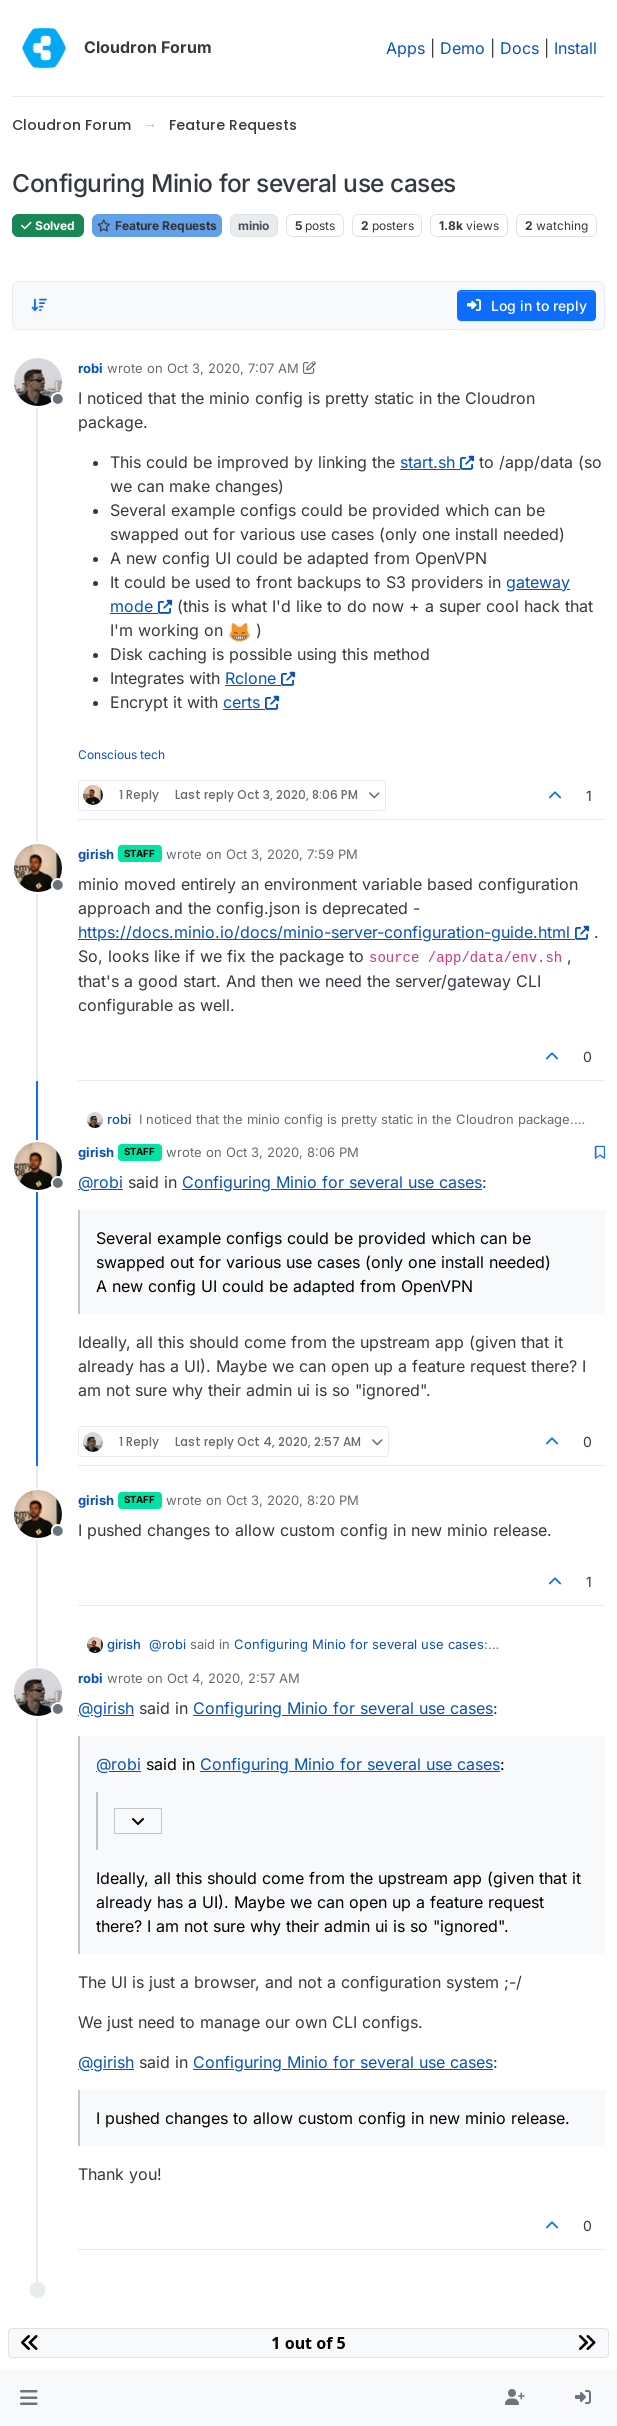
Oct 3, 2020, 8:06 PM (292, 1152)
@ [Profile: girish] (106, 1708)
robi (90, 368)
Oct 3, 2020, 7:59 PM (292, 854)
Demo (462, 48)
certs (251, 702)
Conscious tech (121, 754)
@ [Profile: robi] (100, 1182)
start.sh (437, 462)
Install (575, 48)
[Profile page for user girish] (38, 868)
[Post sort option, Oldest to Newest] (39, 305)
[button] (28, 2398)
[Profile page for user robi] (38, 382)
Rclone (260, 678)
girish (96, 854)
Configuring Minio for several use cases (332, 1182)
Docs (519, 48)
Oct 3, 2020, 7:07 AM (233, 368)
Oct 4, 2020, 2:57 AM (233, 1678)
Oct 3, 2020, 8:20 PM (292, 1500)
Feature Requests (157, 225)
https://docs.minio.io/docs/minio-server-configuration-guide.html (333, 932)
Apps (405, 48)
